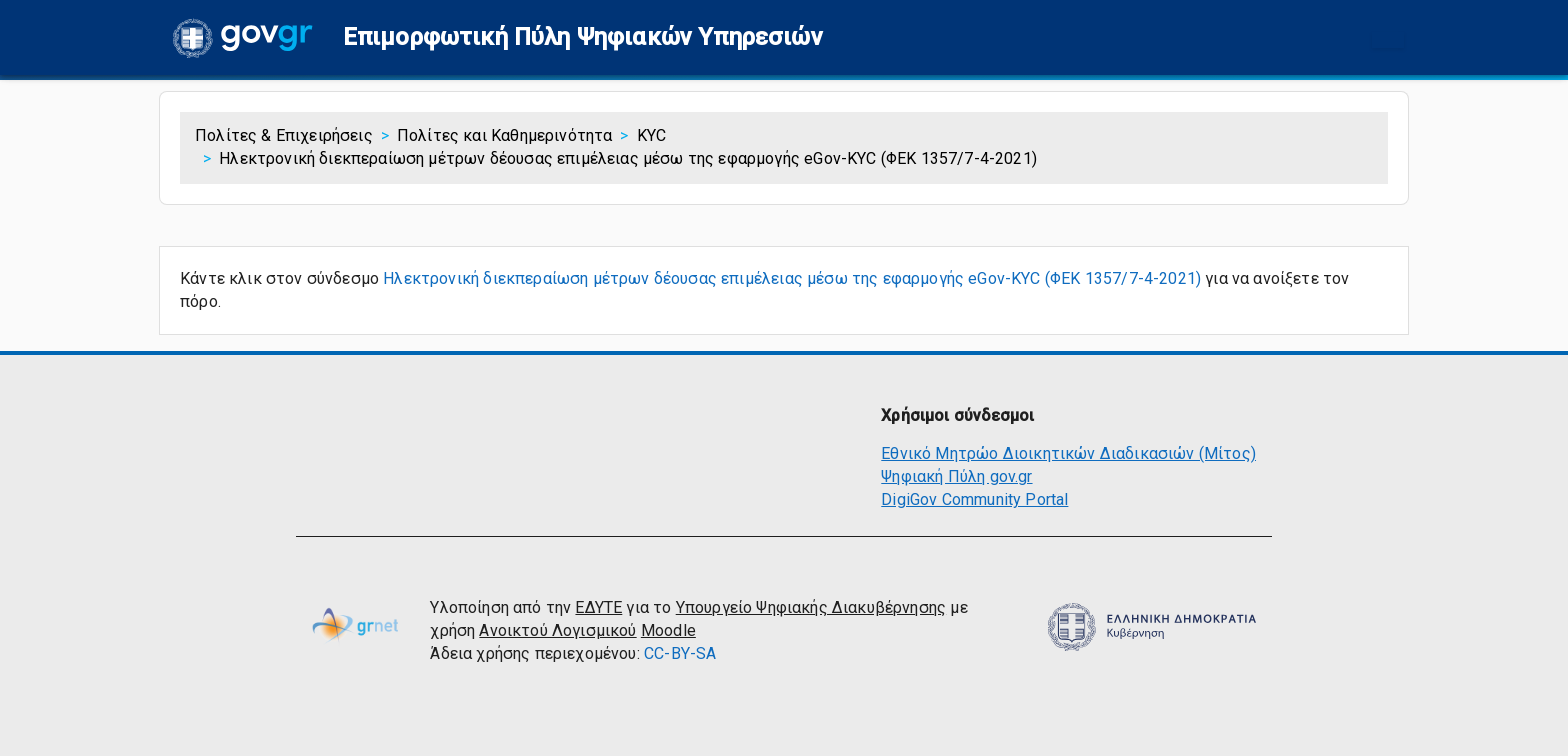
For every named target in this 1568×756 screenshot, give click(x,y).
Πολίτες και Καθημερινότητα (504, 135)
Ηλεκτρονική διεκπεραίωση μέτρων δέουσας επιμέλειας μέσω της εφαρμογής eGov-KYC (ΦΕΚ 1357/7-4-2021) (792, 278)
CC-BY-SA (680, 653)
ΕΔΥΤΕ (598, 607)
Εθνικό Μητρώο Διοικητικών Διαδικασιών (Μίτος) (1068, 453)
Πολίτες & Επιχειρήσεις (284, 135)
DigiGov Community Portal (974, 499)
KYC (652, 135)
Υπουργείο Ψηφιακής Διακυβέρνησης (811, 607)
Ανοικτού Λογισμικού (557, 630)
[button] (583, 37)
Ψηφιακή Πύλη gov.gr (956, 476)
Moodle (668, 630)
